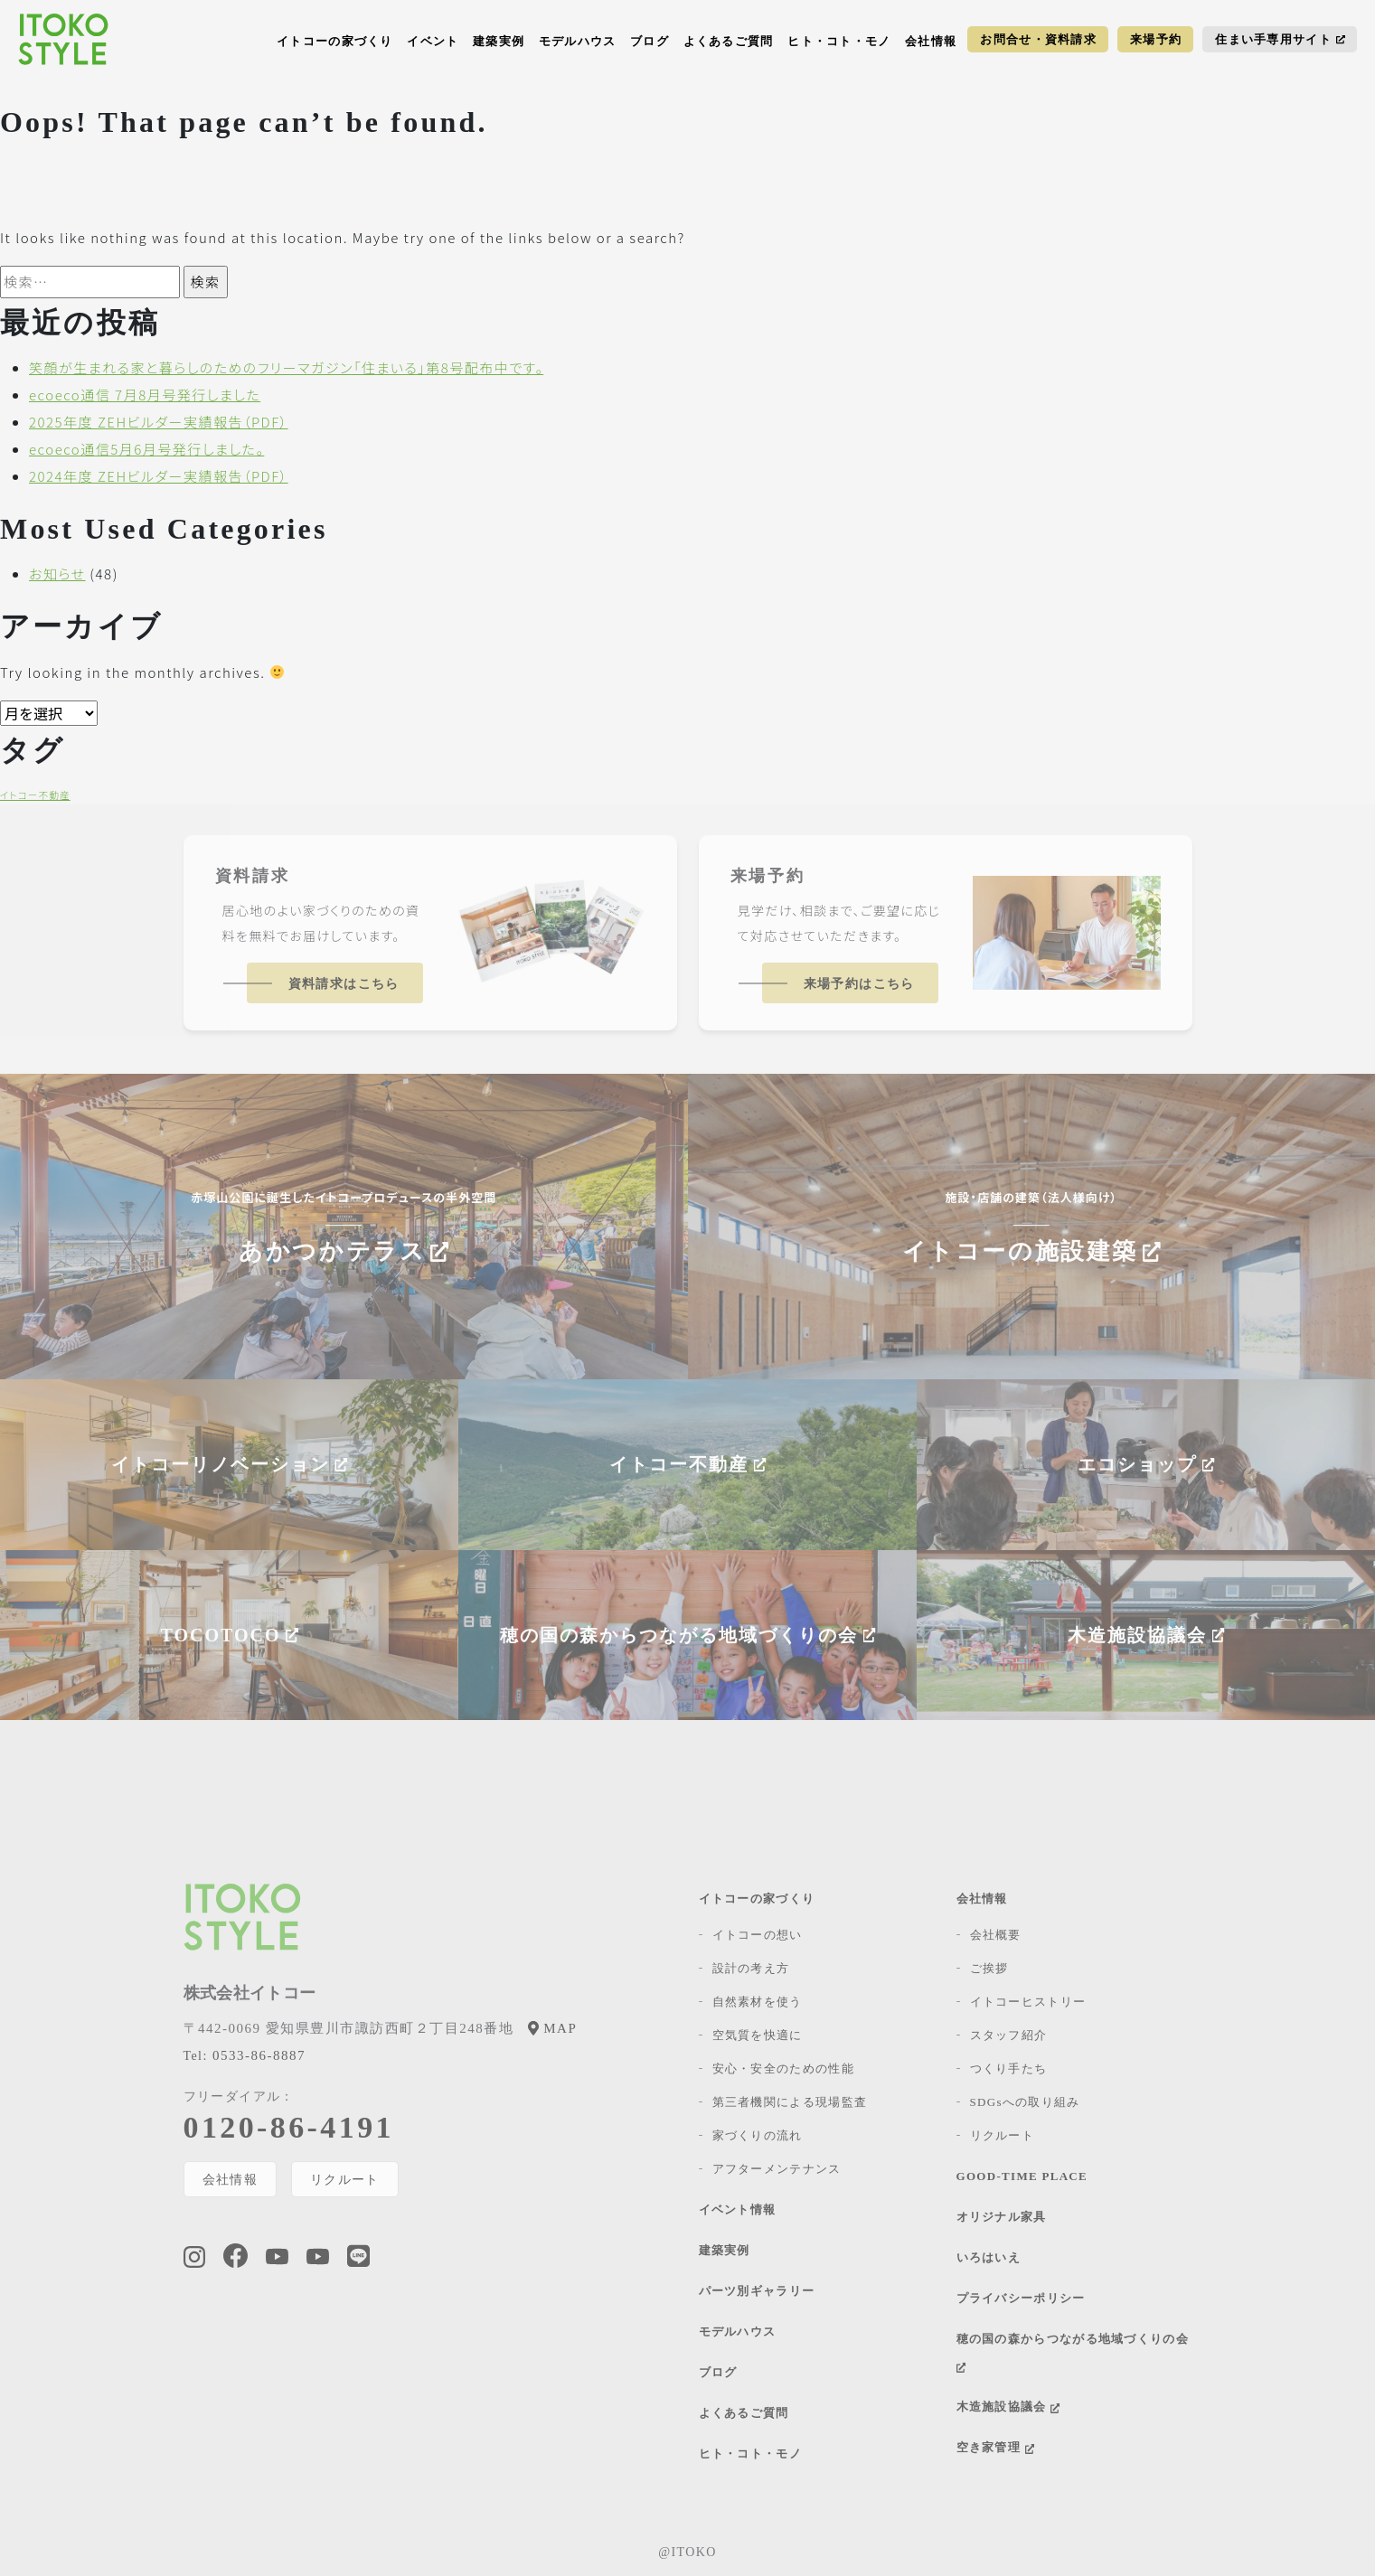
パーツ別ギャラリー (757, 2291)
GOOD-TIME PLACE (1022, 2176)
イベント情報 (738, 2209)
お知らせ (57, 573)
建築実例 (498, 41)
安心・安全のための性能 (783, 2068)
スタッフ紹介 (1009, 2035)
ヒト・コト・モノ (838, 41)
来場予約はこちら (859, 984)
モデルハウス (578, 41)
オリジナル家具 (1001, 2216)
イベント (432, 41)
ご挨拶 (989, 1968)
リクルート (345, 2179)
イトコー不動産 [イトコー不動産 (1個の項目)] (35, 795)
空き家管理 (995, 2447)
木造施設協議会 (1008, 2406)
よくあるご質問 (728, 41)
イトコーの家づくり (335, 41)
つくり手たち (1009, 2068)
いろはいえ (989, 2257)
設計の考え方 (751, 1968)
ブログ (649, 41)
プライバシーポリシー (1021, 2298)
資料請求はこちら (344, 984)
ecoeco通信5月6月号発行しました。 (146, 448)
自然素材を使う (757, 2001)
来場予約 (1156, 39)
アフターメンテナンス (777, 2169)
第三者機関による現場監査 (790, 2102)
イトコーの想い (757, 1934)
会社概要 (996, 1934)
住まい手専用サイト (1280, 39)
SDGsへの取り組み (1025, 2102)
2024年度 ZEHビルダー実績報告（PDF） (158, 475)
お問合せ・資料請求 (1038, 39)
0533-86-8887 (245, 2055)
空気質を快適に (757, 2035)
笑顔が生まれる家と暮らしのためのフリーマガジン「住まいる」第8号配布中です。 (286, 367)
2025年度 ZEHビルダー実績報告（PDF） (158, 421)
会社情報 (930, 41)
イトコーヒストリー (1028, 2001)
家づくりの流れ (757, 2135)
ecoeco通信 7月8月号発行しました (144, 394)
